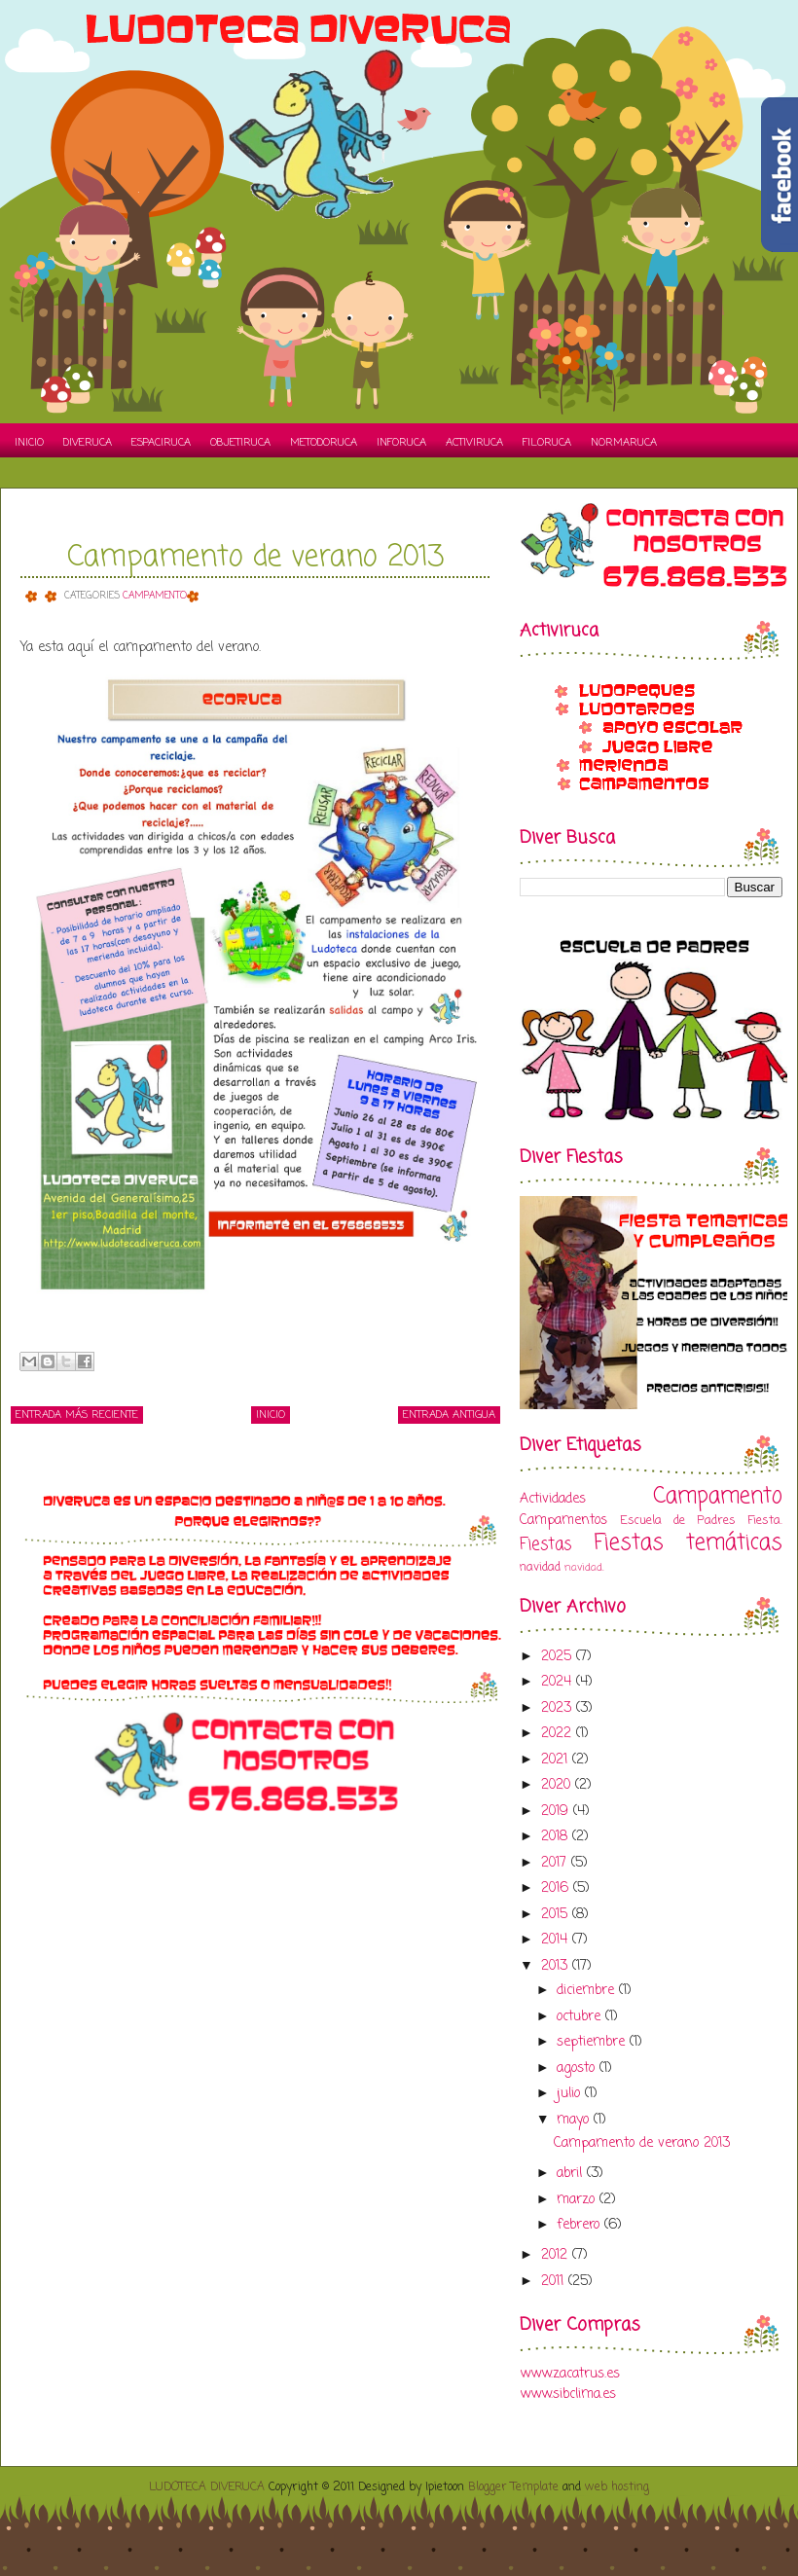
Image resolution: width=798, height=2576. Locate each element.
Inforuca (401, 443)
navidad (540, 1567)
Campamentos (563, 1520)
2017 (556, 1863)
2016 (557, 1888)
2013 (556, 1966)
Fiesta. (764, 1520)
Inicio (29, 443)
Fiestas (545, 1545)
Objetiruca (240, 443)
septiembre (593, 2042)
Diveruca (87, 443)
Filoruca (547, 443)
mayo (575, 2120)
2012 (556, 2255)
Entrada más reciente (77, 1415)
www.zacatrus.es (570, 2374)
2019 (557, 1811)
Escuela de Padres (678, 1520)
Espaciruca (161, 443)
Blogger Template (513, 2487)
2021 (556, 1760)
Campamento (155, 596)
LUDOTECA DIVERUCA (207, 2487)
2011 (554, 2281)
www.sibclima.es (568, 2394)
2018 (556, 1837)
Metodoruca (323, 443)
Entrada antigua (449, 1415)
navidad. (583, 1567)
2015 (556, 1915)
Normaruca (624, 443)
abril (572, 2173)
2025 (558, 1657)
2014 (556, 1940)
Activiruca (474, 443)
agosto (578, 2068)
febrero (580, 2225)
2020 (558, 1785)
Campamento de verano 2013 (255, 557)
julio (571, 2094)
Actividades (553, 1499)
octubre (581, 2017)
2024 (558, 1682)
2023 (558, 1708)
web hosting (617, 2487)
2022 (558, 1733)
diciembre (588, 1990)
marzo (578, 2200)
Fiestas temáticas (688, 1543)
